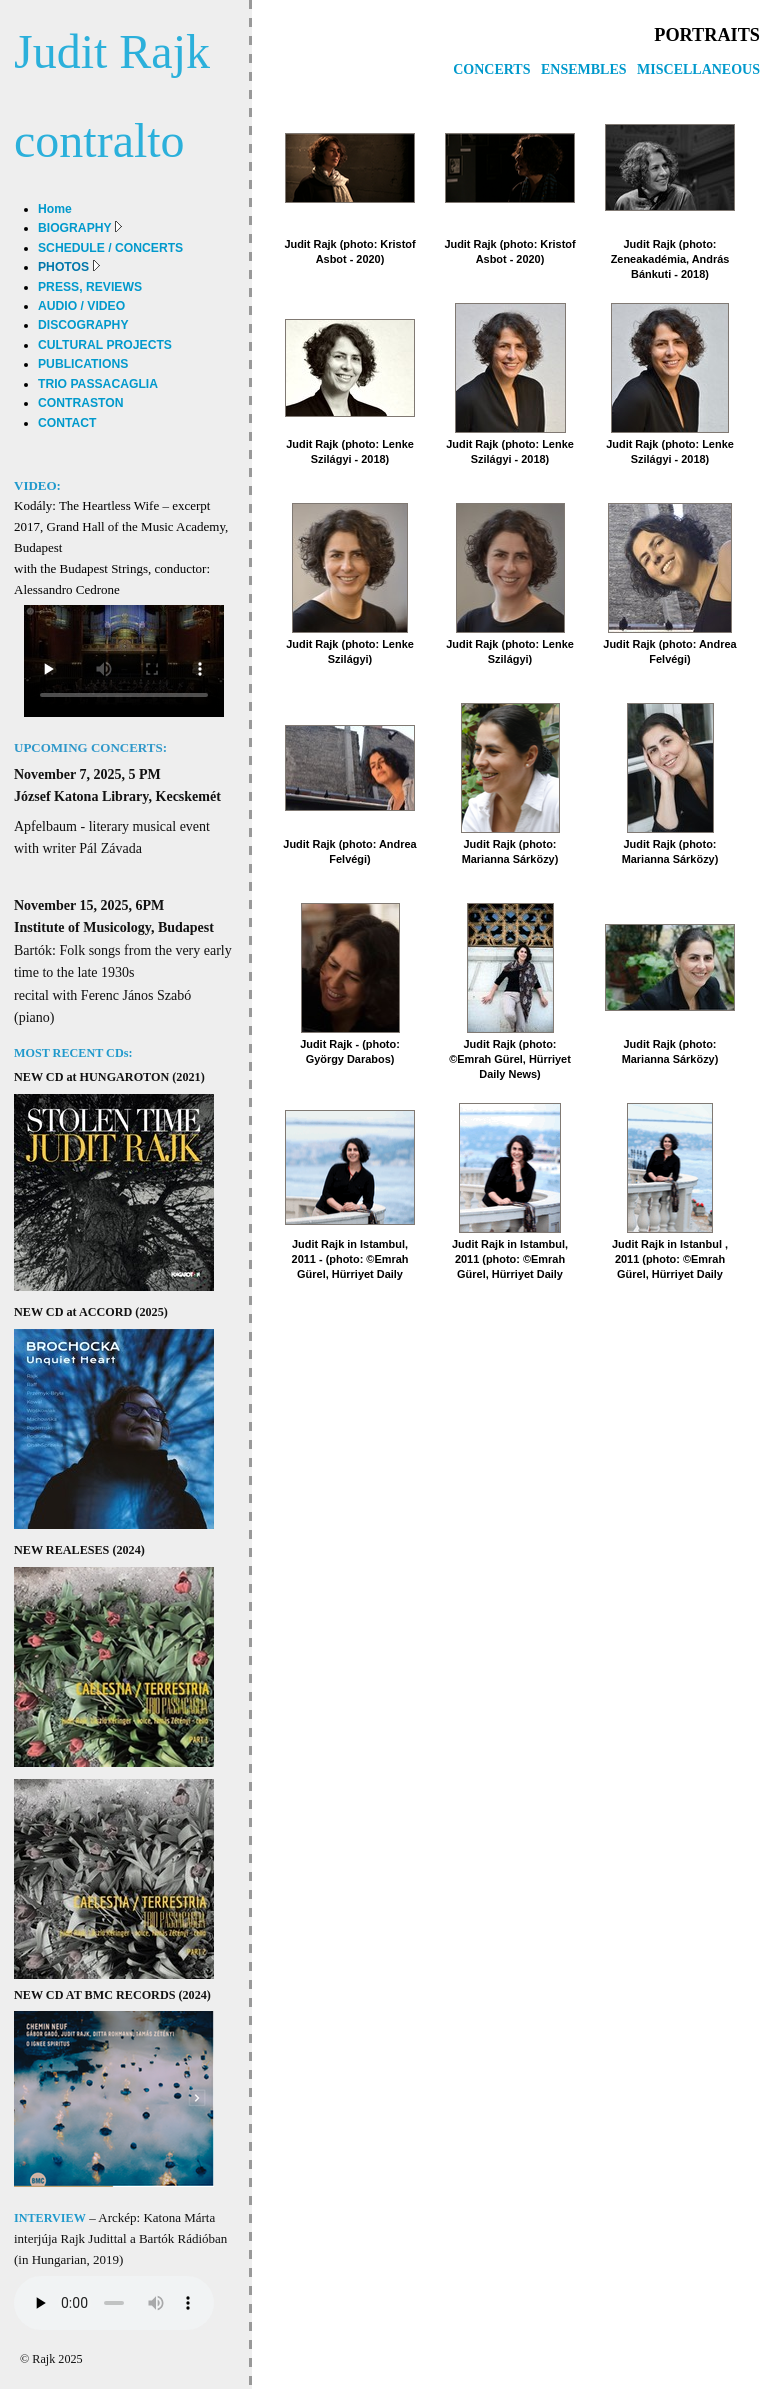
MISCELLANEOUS (698, 69)
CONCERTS (491, 69)
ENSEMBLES (584, 69)
